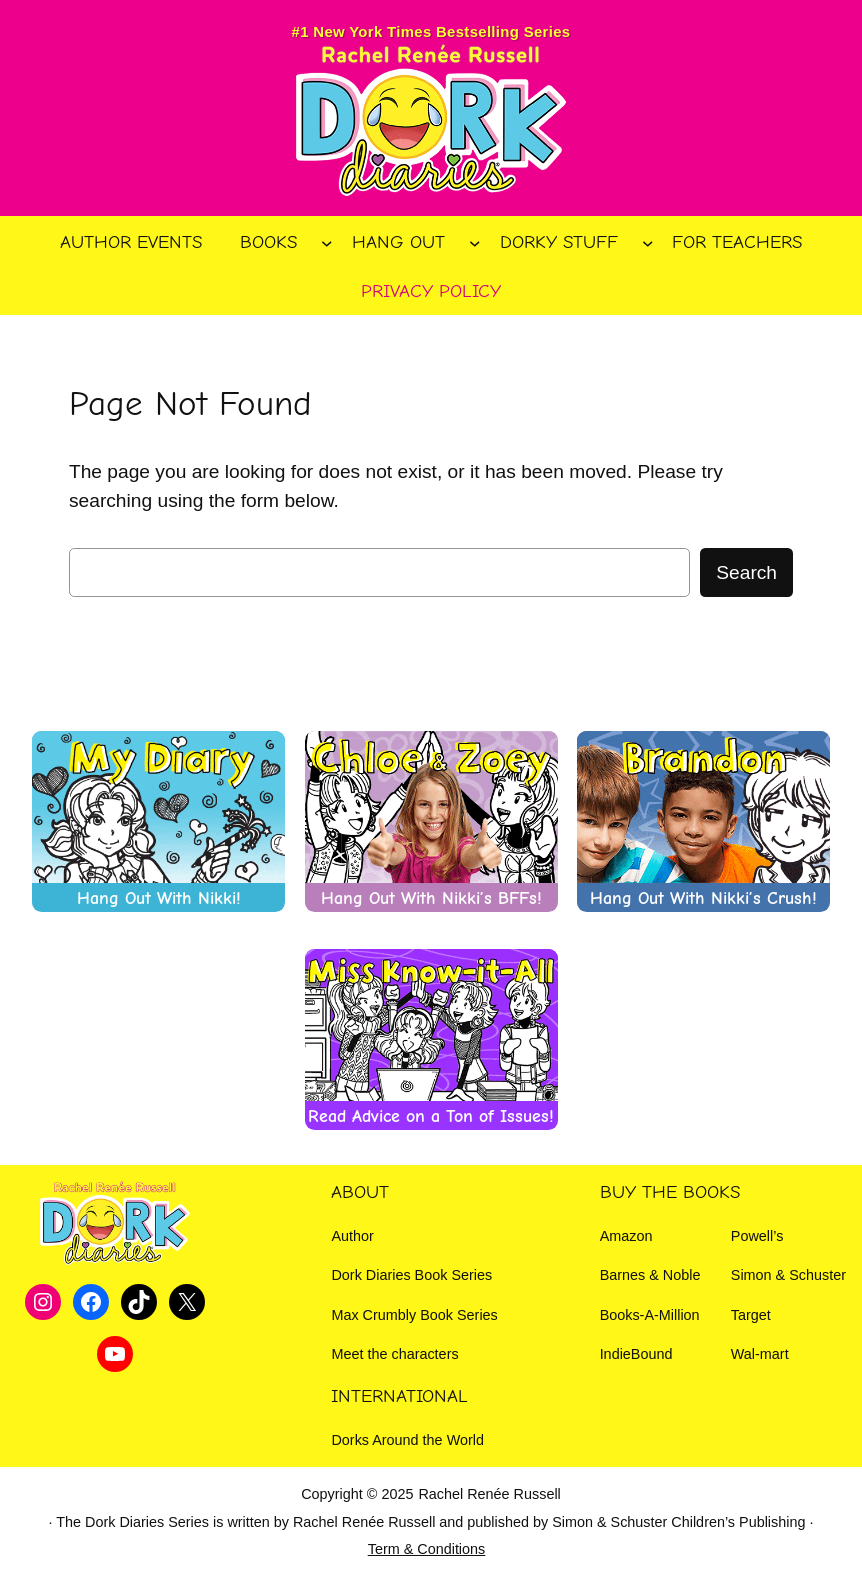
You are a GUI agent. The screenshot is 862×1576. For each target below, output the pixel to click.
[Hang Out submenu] (475, 242)
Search (746, 572)
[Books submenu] (327, 242)
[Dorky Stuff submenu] (648, 242)
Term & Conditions (427, 1549)
